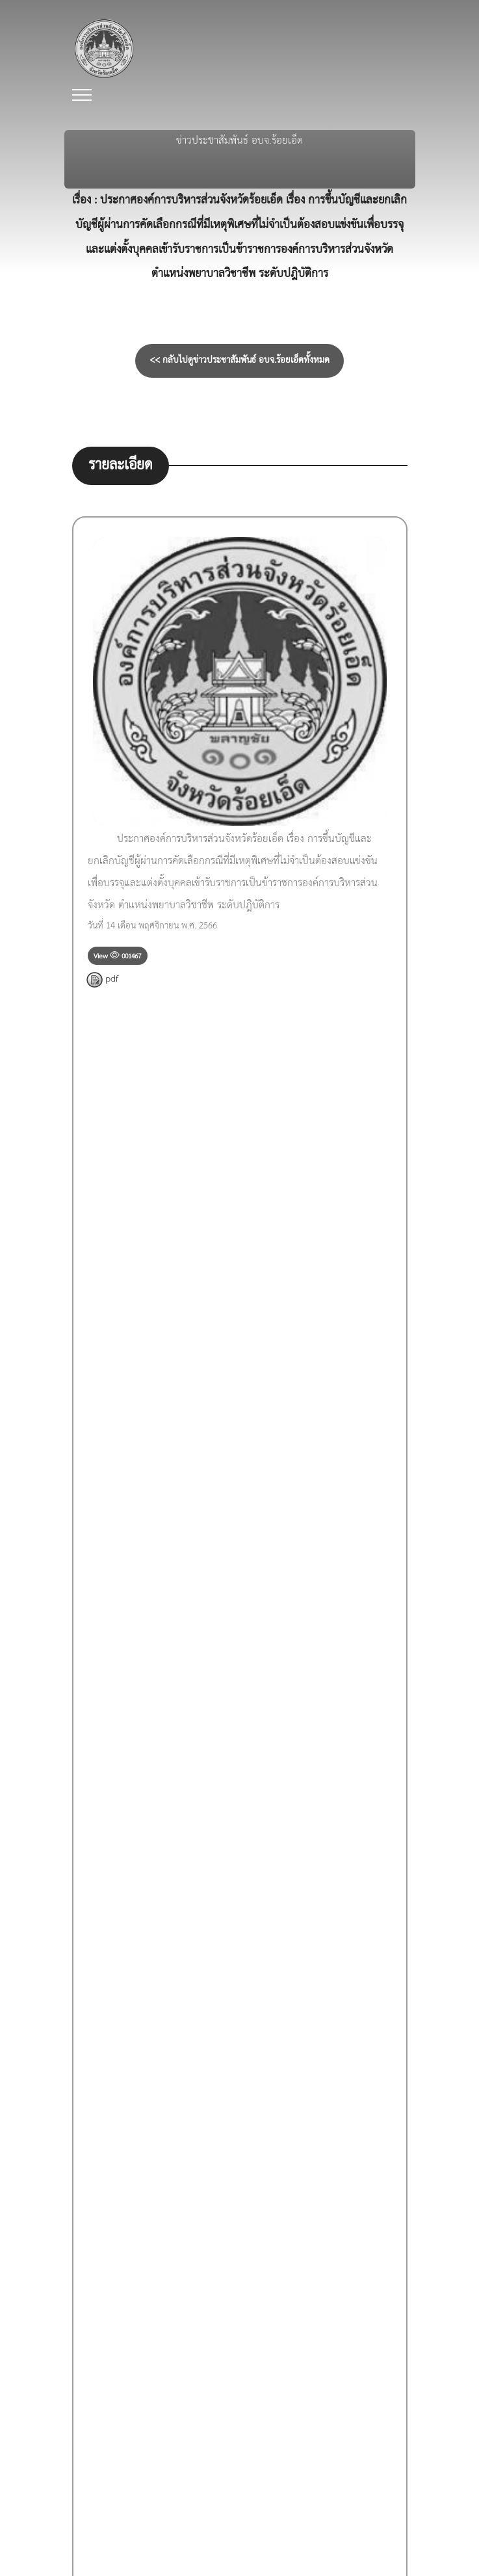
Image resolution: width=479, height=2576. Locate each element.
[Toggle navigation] (82, 95)
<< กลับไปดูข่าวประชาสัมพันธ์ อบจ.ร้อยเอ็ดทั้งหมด (239, 360)
